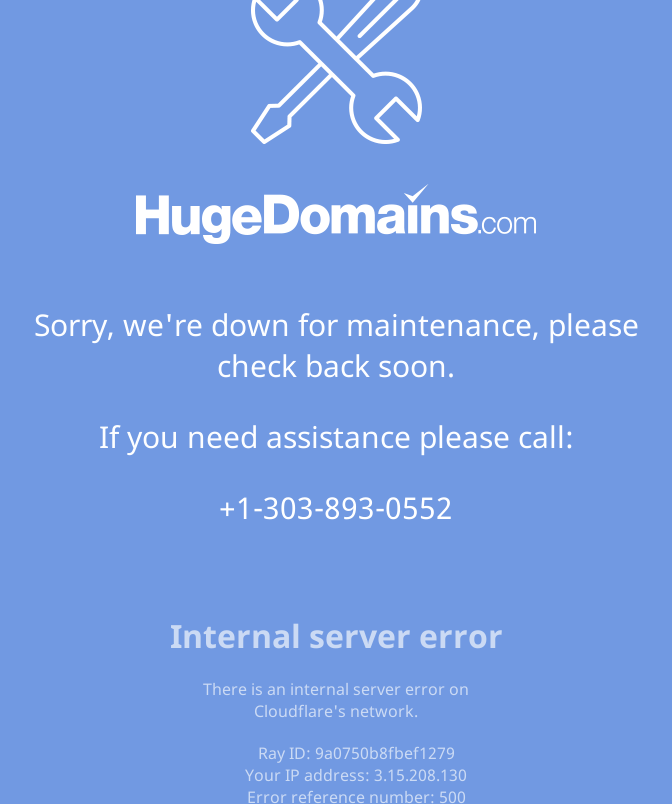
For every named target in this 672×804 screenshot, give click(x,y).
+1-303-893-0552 (336, 507)
